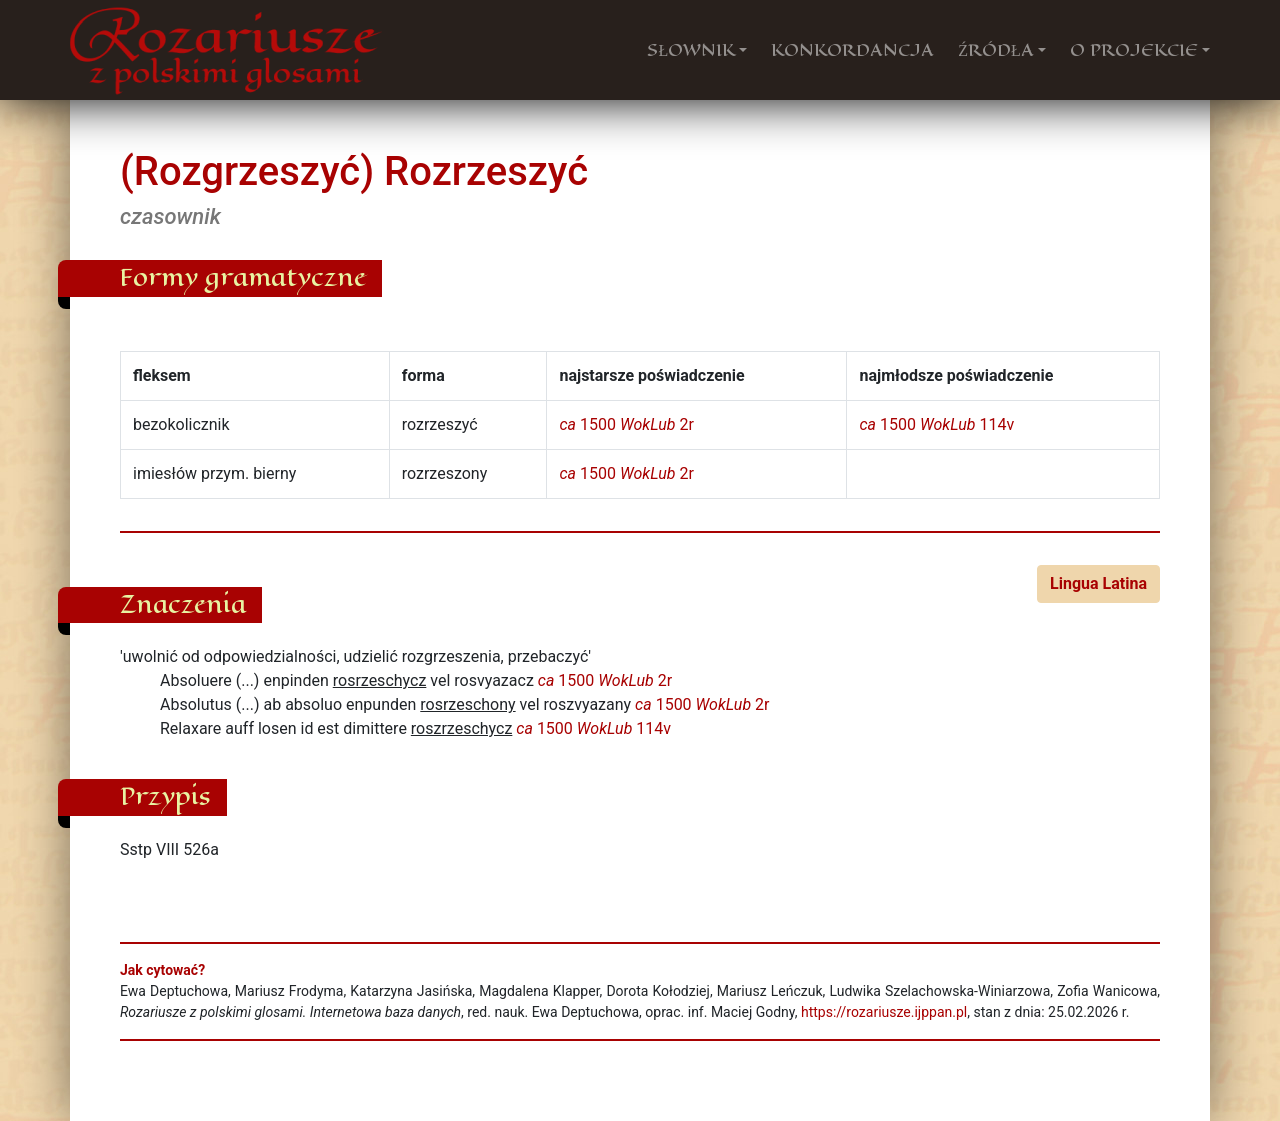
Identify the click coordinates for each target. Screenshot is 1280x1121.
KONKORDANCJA (852, 50)
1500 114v (936, 424)
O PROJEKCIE (1134, 50)
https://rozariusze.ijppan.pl (884, 1012)
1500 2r (626, 424)
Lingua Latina (1098, 583)
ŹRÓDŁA (996, 50)
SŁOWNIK (691, 50)
